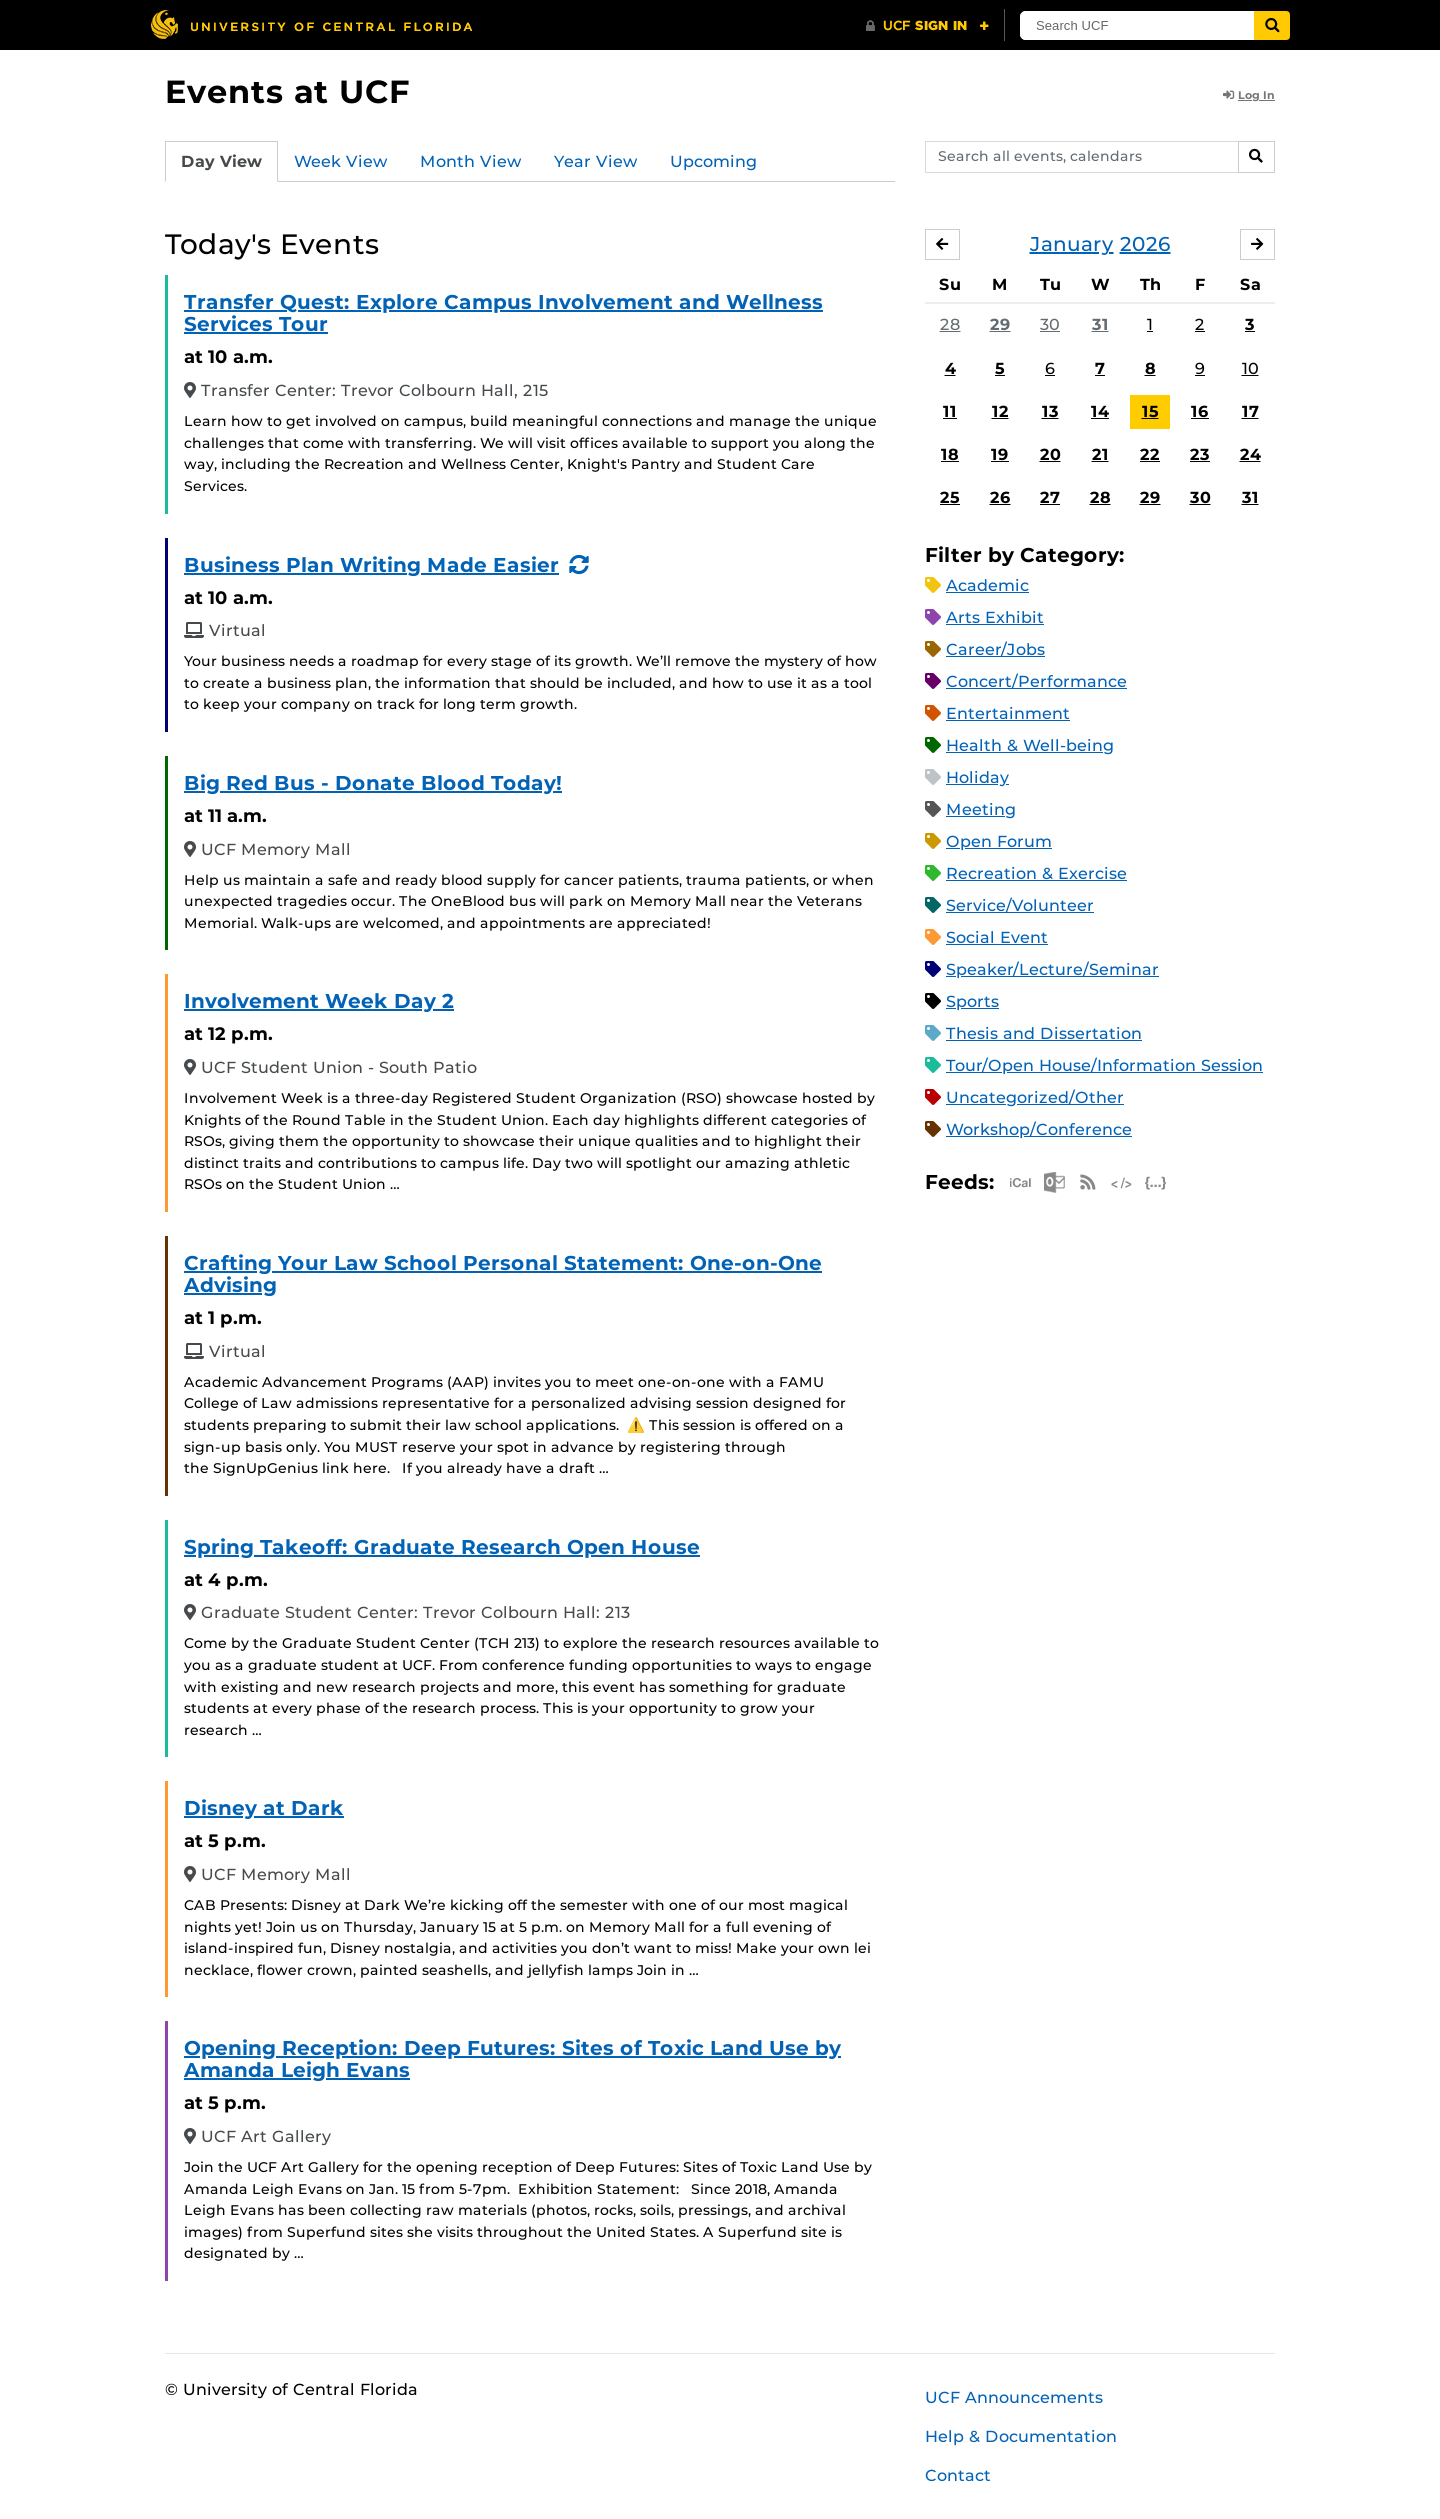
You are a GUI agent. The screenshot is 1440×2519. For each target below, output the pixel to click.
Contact (958, 2475)
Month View (471, 161)
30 (1050, 324)
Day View (221, 161)
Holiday (977, 777)
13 (1050, 411)
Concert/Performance (1036, 681)
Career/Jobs (995, 649)
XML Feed (1122, 1182)
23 (1200, 454)
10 (1250, 368)
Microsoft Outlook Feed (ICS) (1054, 1182)
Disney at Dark (264, 1808)
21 (1100, 454)
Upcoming (713, 161)
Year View (596, 161)
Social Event (997, 937)
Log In (1249, 95)
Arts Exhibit (995, 617)
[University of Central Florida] (311, 24)
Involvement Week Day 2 (319, 1001)
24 (1250, 454)
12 (1000, 411)
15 (1150, 411)
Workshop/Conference (1039, 1129)
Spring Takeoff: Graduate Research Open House (442, 1547)
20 (1050, 454)
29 (1000, 324)
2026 (1145, 244)
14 (1100, 411)
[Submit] (1272, 25)
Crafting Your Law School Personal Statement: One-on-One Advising (503, 1274)
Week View (341, 161)
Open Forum (999, 841)
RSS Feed (1088, 1182)
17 (1250, 411)
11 (950, 411)
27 (1050, 497)
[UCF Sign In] (927, 26)
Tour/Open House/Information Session (1104, 1065)
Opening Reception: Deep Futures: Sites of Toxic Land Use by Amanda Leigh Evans (512, 2059)
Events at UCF (287, 91)
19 (1000, 454)
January (1072, 244)
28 (950, 324)
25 (950, 497)
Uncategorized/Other (1035, 1097)
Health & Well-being (1030, 745)
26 (1000, 497)
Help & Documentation (1021, 2436)
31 (1100, 324)
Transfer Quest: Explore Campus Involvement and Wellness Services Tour (503, 313)
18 (950, 454)
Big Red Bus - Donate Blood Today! (373, 783)
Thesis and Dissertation (1044, 1033)
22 (1150, 454)
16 (1200, 411)
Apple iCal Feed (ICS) (1020, 1182)
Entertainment (1008, 713)
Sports (972, 1001)
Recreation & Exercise (1036, 873)
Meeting (981, 809)
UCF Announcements (1014, 2397)
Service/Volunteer (1020, 905)
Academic (987, 585)
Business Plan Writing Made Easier (371, 565)
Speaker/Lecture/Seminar (1052, 969)
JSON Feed (1156, 1182)
